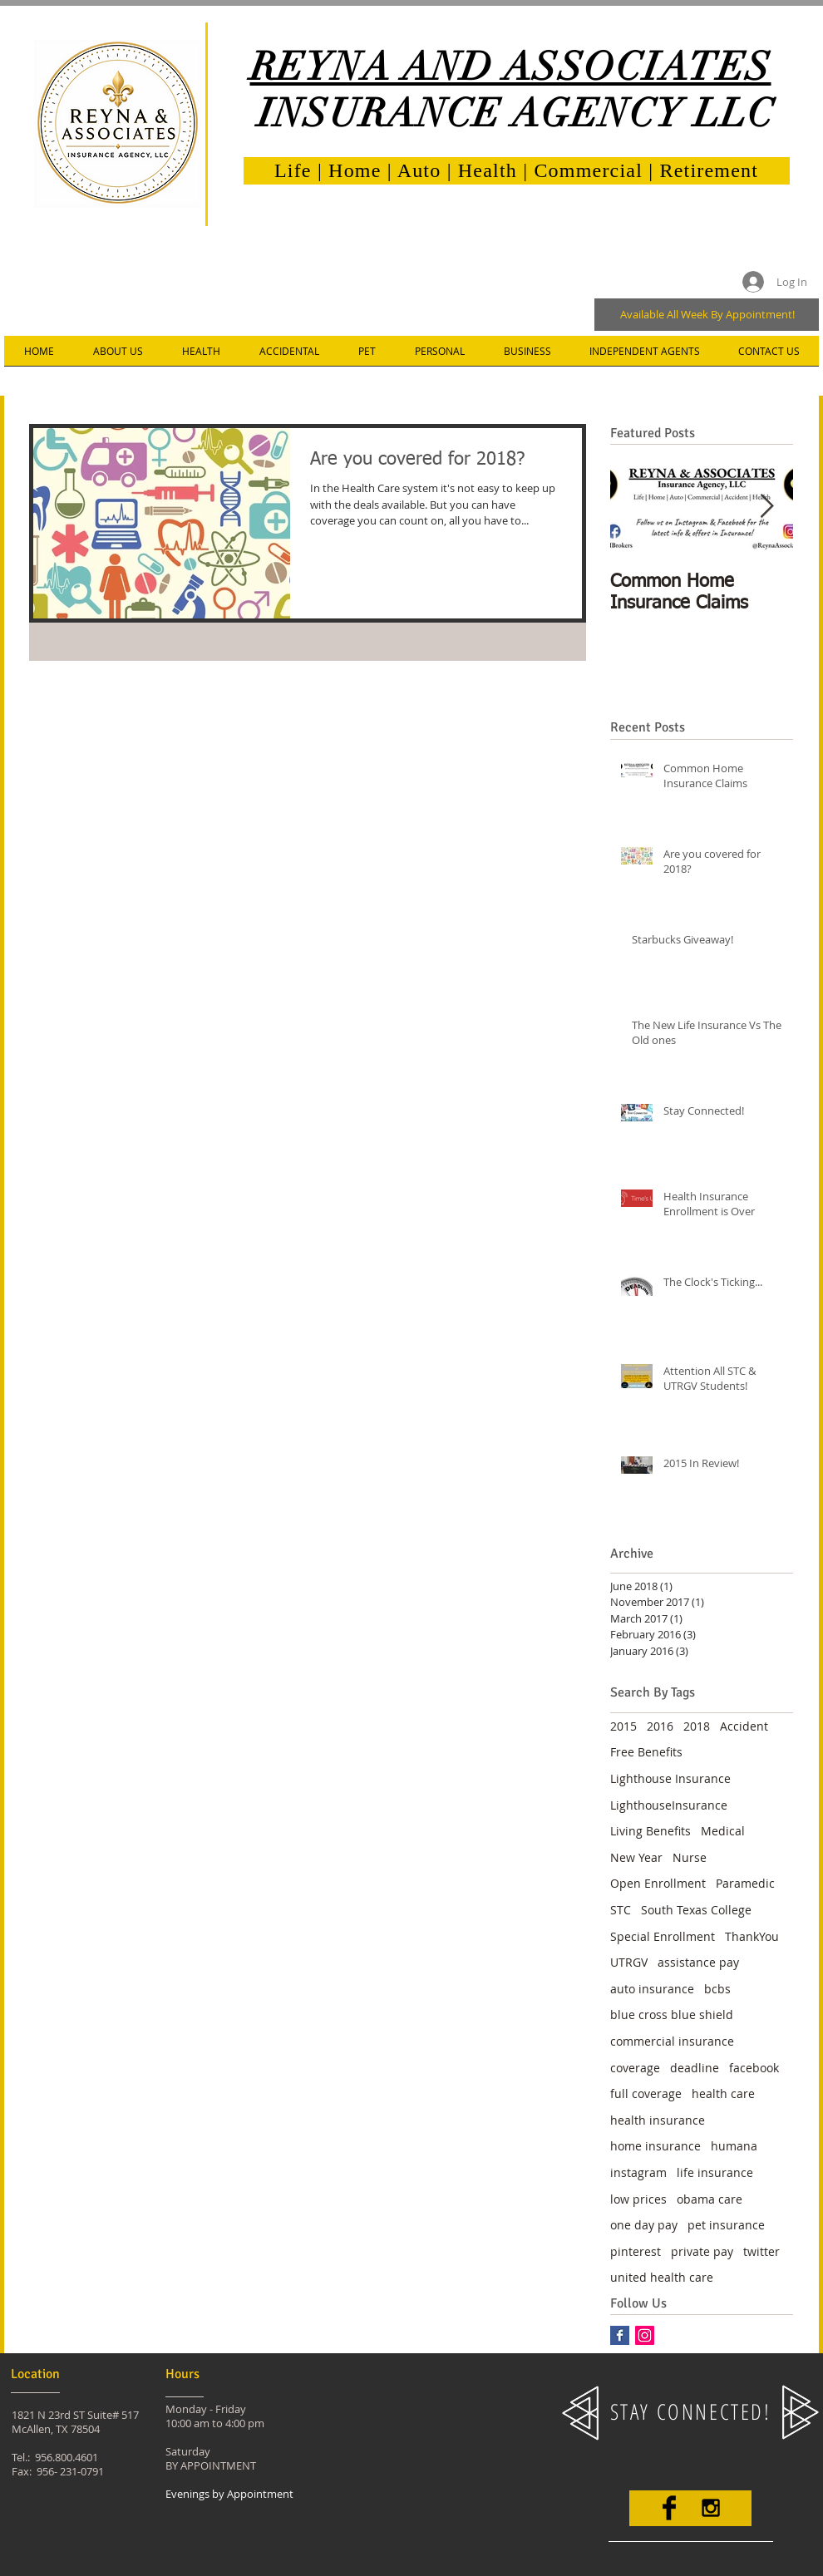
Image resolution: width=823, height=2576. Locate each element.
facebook (754, 2068)
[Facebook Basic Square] (619, 2335)
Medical (723, 1831)
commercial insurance (672, 2041)
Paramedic (745, 1883)
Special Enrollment (662, 1936)
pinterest (635, 2251)
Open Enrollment (658, 1883)
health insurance (657, 2120)
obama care (709, 2199)
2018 (696, 1726)
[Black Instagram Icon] (710, 2507)
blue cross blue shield (671, 2014)
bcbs (717, 1989)
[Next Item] (766, 507)
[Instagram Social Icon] (644, 2335)
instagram (638, 2172)
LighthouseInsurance (668, 1805)
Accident (744, 1726)
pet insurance (726, 2225)
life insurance (715, 2172)
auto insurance (652, 1989)
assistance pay (698, 1962)
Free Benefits (646, 1752)
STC (620, 1910)
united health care (661, 2277)
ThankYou (752, 1936)
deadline (694, 2068)
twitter (761, 2251)
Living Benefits (650, 1831)
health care (723, 2093)
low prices (638, 2199)
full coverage (646, 2093)
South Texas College (696, 1910)
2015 (623, 1726)
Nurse (690, 1857)
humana (734, 2146)
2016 (660, 1726)
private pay (702, 2251)
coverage (635, 2068)
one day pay (644, 2225)
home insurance (655, 2146)
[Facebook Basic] (669, 2507)
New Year (636, 1857)
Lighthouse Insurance (670, 1778)
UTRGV (629, 1962)
